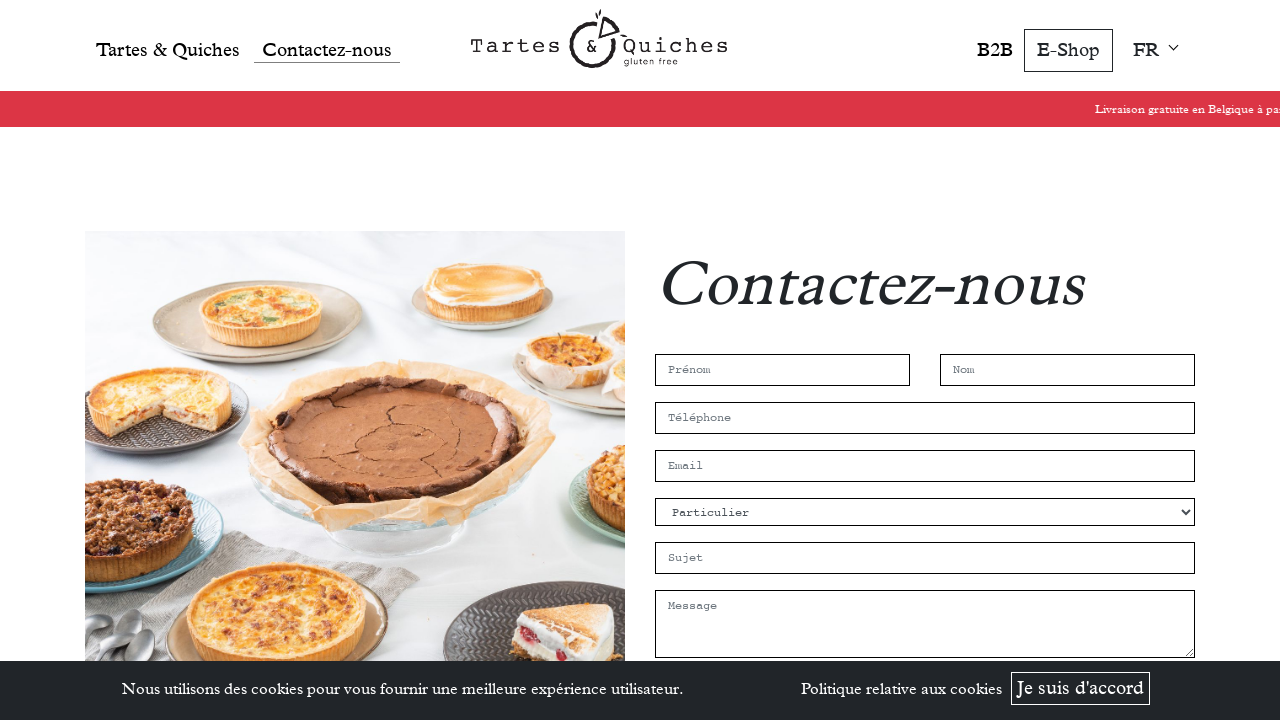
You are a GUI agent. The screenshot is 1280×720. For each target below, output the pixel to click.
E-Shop (1068, 49)
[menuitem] (168, 45)
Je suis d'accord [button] (1080, 687)
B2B (995, 49)
